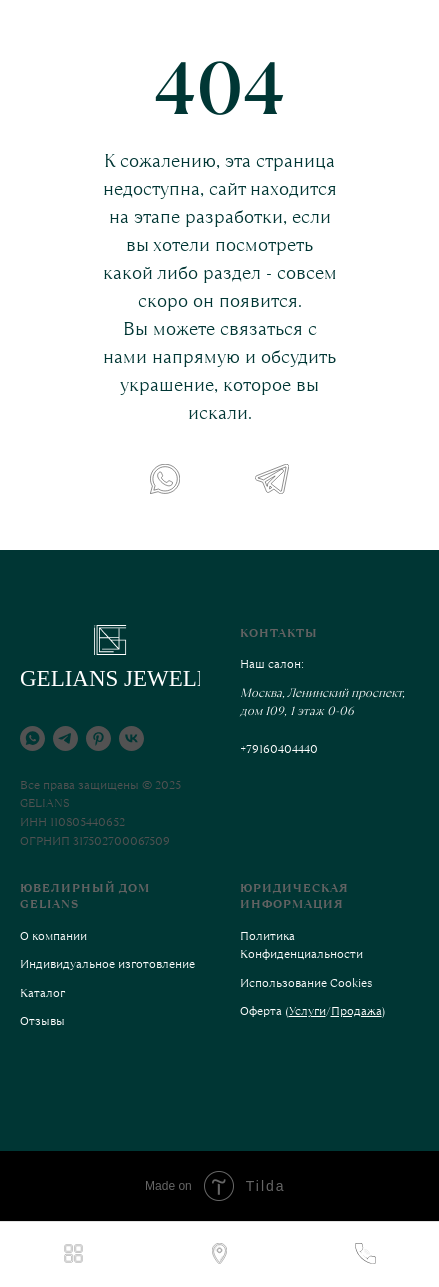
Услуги (307, 1011)
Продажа (356, 1011)
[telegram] (65, 738)
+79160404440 (279, 749)
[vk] (131, 738)
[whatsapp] (32, 738)
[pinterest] (98, 738)
